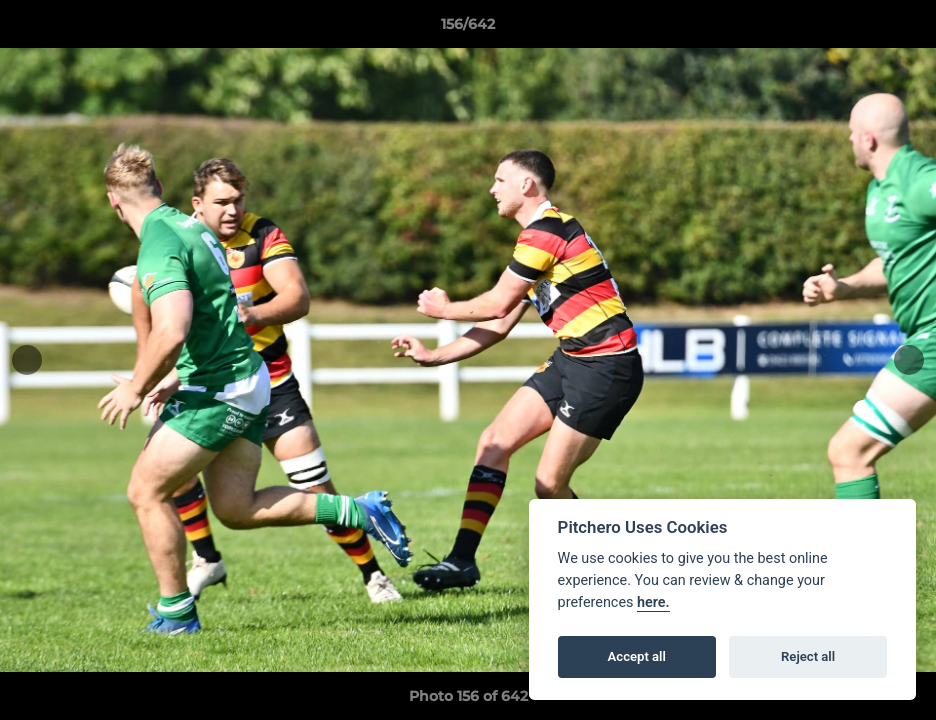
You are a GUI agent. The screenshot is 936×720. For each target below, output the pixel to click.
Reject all (808, 656)
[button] (900, 29)
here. (653, 602)
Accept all (637, 656)
